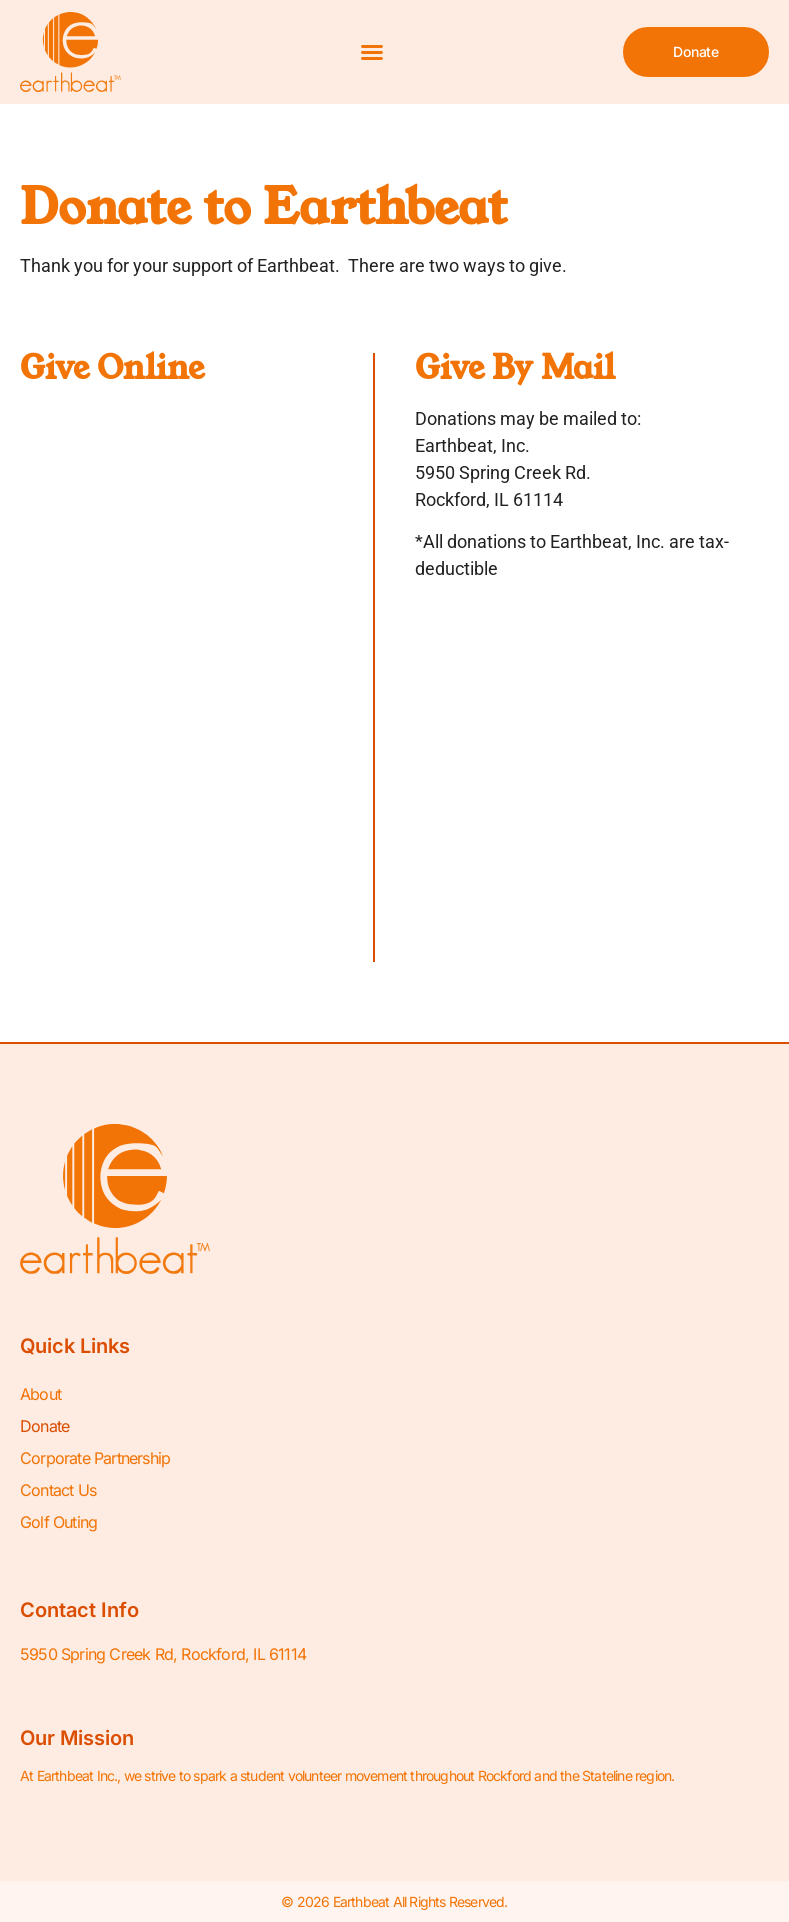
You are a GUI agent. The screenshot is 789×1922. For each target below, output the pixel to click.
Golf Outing (58, 1522)
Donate (44, 1426)
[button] (372, 52)
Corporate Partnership (95, 1458)
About (40, 1394)
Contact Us (58, 1490)
